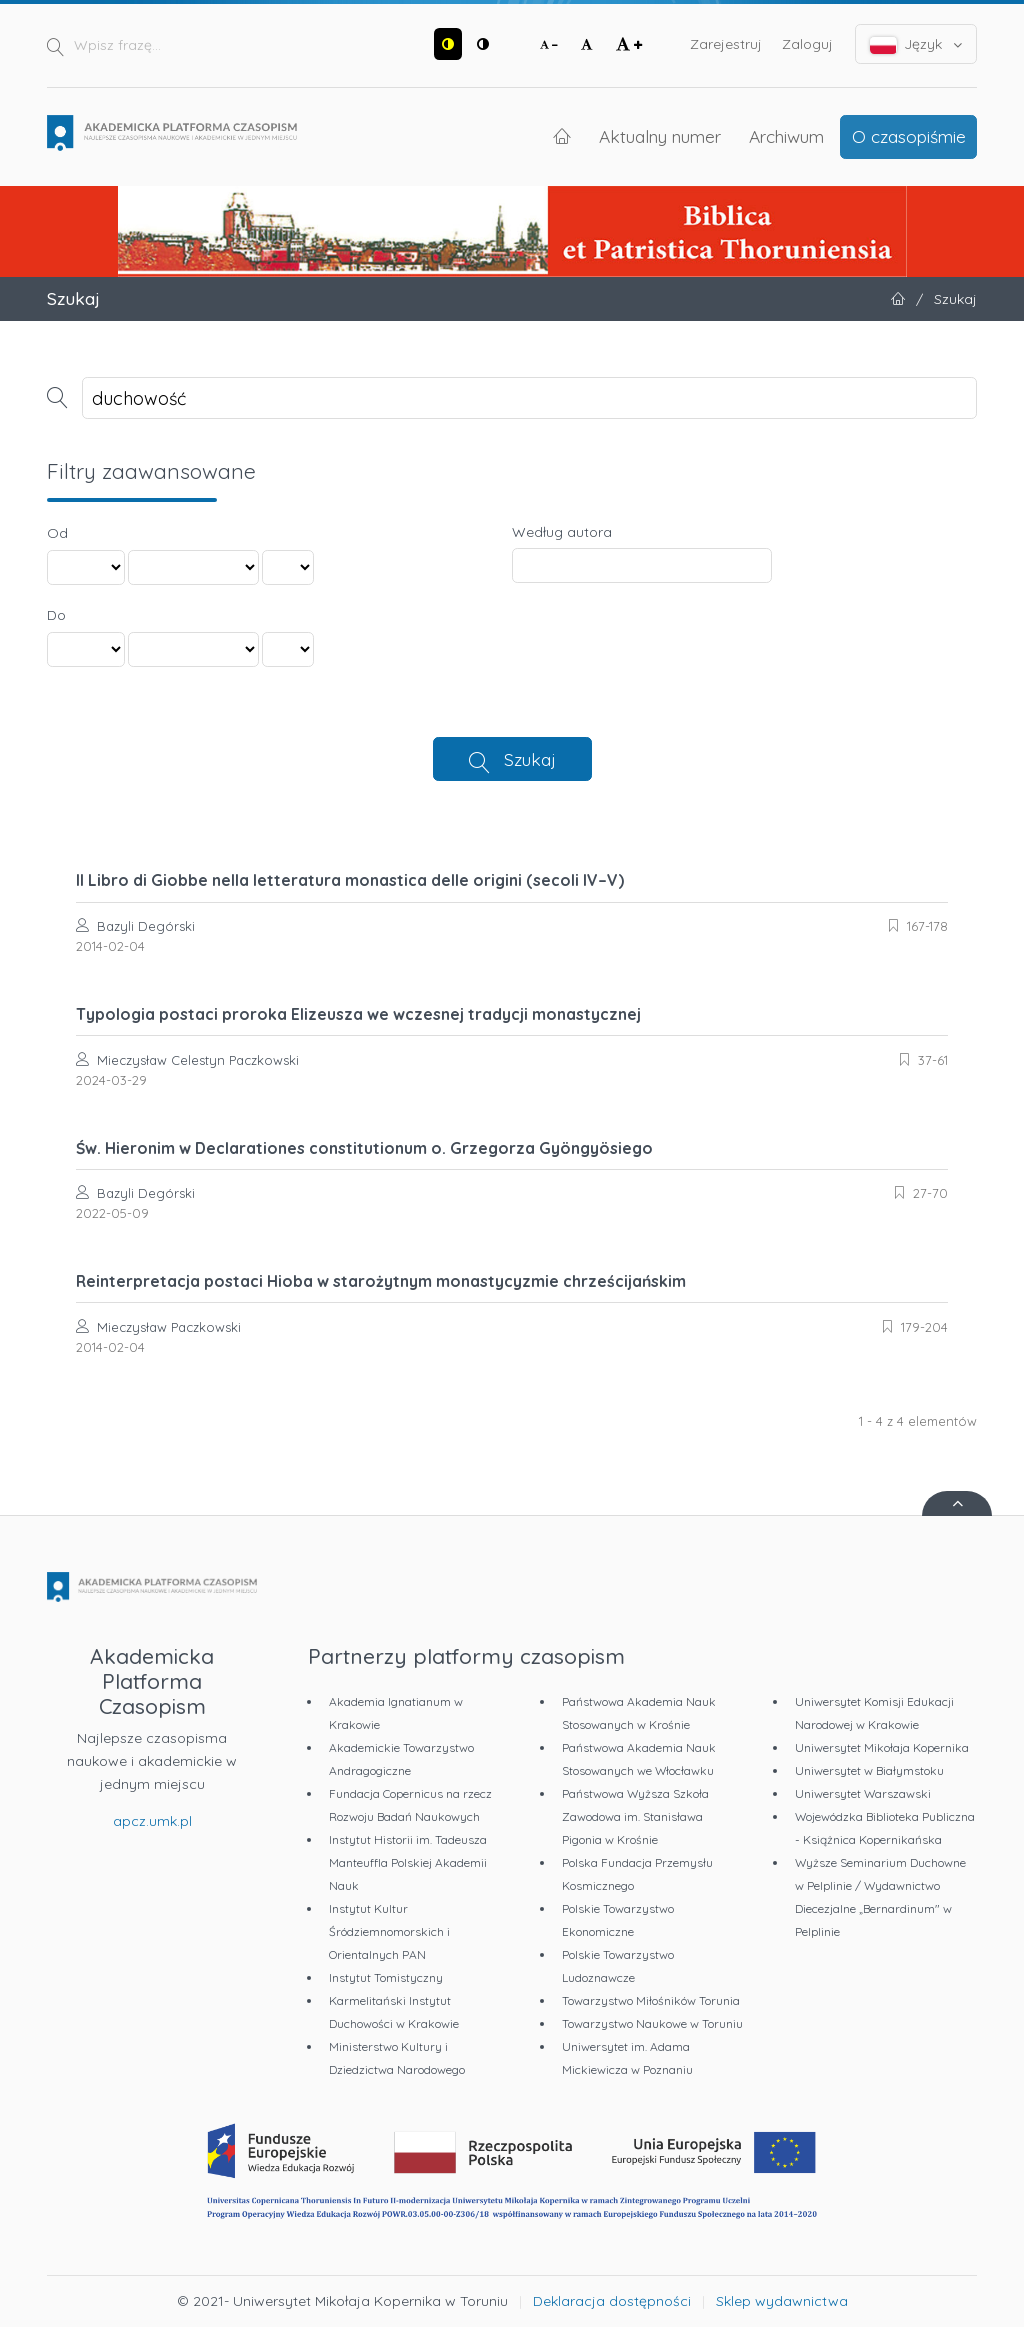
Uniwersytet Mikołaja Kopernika (882, 1747)
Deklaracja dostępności (612, 2301)
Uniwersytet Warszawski (863, 1793)
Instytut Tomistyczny (386, 1977)
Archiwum (786, 136)
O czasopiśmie (909, 136)
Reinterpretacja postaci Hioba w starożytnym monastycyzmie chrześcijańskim (381, 1281)
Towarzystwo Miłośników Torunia (651, 2000)
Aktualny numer (660, 136)
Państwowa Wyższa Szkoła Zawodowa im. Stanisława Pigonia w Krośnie (635, 1816)
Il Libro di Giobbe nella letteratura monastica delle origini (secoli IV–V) (350, 880)
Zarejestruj (726, 44)
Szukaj (530, 759)
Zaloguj (807, 44)
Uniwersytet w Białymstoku (869, 1770)
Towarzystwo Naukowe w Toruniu (652, 2023)
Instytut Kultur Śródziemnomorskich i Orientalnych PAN (389, 1931)
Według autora (562, 532)
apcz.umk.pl (152, 1821)
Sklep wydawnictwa (782, 2301)
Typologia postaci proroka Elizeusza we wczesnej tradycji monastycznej (358, 1014)
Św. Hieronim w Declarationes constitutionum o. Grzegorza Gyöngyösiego (364, 1148)
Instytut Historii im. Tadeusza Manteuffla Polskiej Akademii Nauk (408, 1862)
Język (916, 44)
